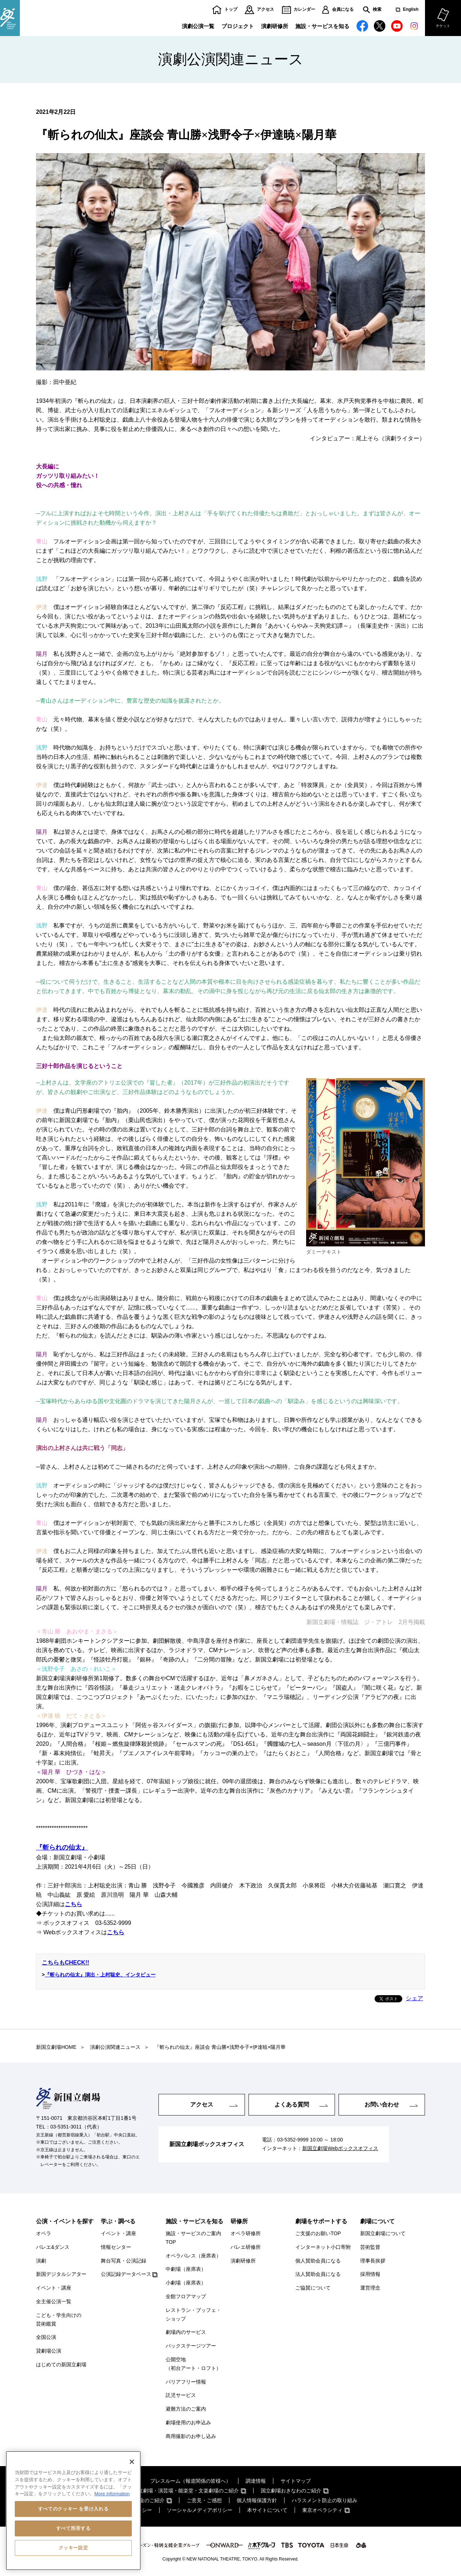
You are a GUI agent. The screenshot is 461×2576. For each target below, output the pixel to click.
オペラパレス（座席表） (193, 2256)
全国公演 (46, 2337)
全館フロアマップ (186, 2296)
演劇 (41, 2261)
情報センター (116, 2247)
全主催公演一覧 (53, 2301)
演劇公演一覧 (198, 26)
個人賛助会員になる (318, 2261)
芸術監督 (370, 2247)
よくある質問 (291, 2104)
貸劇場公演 (48, 2351)
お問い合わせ (381, 2104)
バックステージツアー (191, 2346)
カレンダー (304, 9)
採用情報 (370, 2274)
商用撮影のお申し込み (191, 2436)
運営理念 (370, 2288)
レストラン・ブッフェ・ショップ (193, 2314)
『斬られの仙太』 (62, 1847)
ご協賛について (313, 2288)
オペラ (43, 2233)
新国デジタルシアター (61, 2274)
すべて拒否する (73, 2528)
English (411, 9)
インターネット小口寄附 (323, 2247)
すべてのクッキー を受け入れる (73, 2509)
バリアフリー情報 (186, 2382)
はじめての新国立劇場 (61, 2364)
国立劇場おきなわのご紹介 (291, 2490)
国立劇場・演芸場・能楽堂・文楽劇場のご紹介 (186, 2490)
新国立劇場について (383, 2233)
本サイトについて (267, 2510)
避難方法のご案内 (186, 2409)
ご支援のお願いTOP (318, 2233)
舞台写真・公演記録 (123, 2261)
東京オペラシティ (322, 2510)
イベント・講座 (53, 2288)
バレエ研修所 (245, 2247)
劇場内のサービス (186, 2332)
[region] (73, 2510)
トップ (230, 9)
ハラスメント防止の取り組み (324, 2500)
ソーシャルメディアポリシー (199, 2510)
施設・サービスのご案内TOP (193, 2237)
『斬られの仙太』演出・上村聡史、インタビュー (100, 1974)
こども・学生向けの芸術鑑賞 (58, 2319)
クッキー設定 (73, 2547)
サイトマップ (296, 2481)
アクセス (265, 9)
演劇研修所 (274, 26)
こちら (73, 1904)
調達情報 (256, 2481)
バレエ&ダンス (53, 2247)
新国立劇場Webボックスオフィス (340, 2148)
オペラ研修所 (245, 2233)
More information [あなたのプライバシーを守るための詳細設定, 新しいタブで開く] (112, 2493)
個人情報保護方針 (257, 2500)
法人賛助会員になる (318, 2274)
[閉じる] (132, 2462)
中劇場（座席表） (186, 2269)
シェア (414, 1998)
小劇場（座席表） (186, 2283)
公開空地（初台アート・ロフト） (193, 2364)
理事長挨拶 (372, 2261)
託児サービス (181, 2395)
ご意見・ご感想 (204, 2500)
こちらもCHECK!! (65, 1962)
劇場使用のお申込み (188, 2422)
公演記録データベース (126, 2274)
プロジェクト (237, 26)
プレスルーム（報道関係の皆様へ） (190, 2481)
